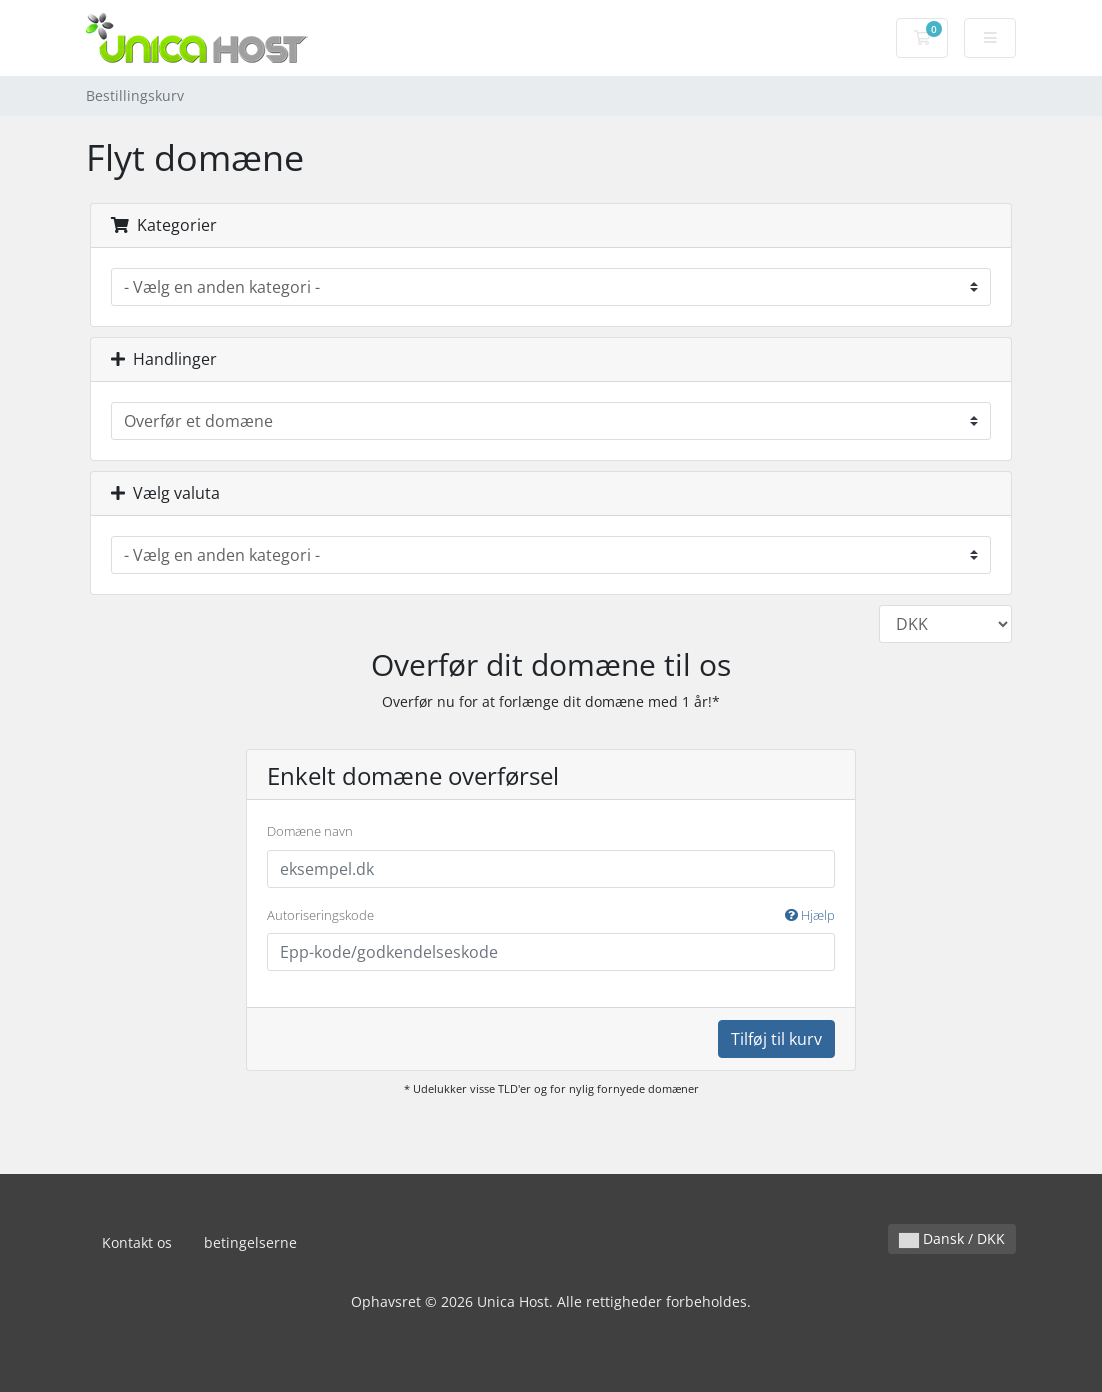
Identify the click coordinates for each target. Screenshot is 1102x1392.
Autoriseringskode (551, 916)
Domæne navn (310, 831)
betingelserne (250, 1242)
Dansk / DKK (952, 1238)
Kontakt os (137, 1242)
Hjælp (810, 915)
